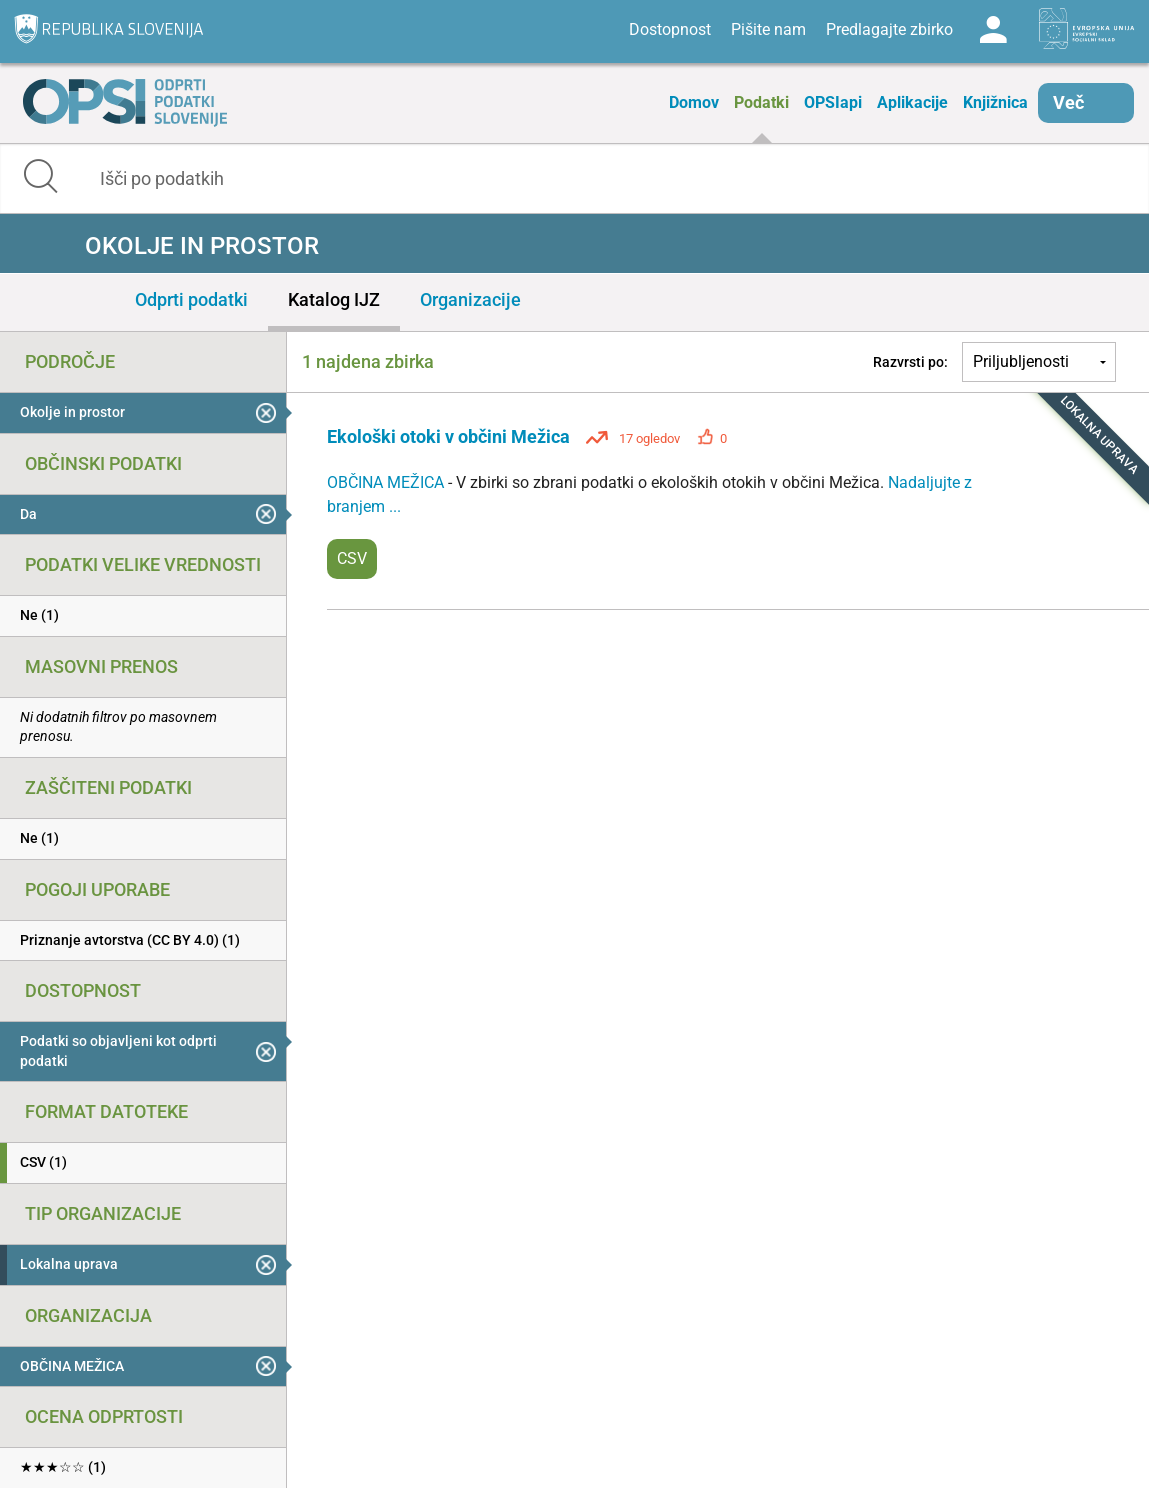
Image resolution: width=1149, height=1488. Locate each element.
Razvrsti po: (910, 362)
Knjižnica (995, 102)
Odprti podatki (191, 299)
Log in (993, 30)
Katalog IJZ (334, 299)
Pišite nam (768, 29)
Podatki (761, 102)
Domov (694, 102)
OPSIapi (833, 102)
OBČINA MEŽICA (387, 482)
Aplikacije (912, 102)
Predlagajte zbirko (889, 29)
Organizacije (470, 299)
